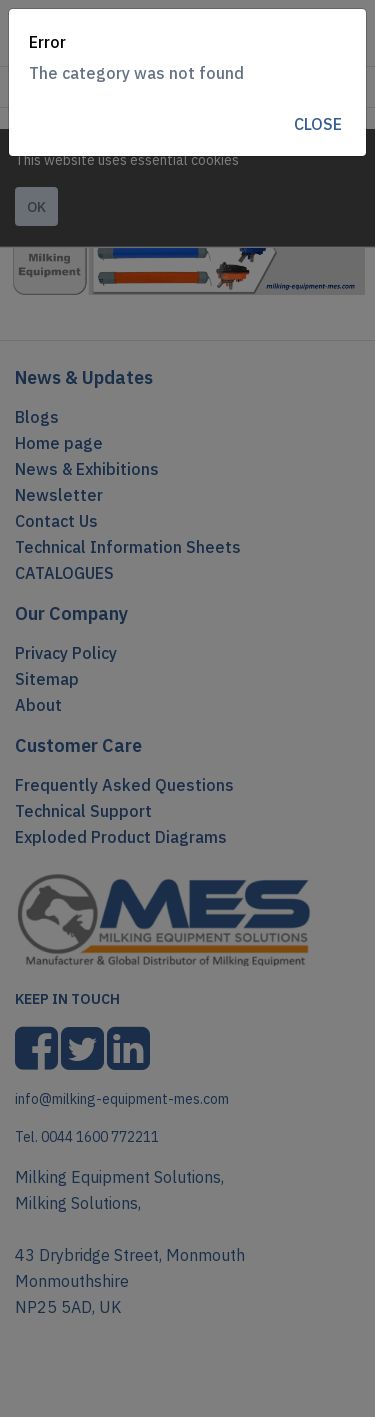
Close (318, 124)
